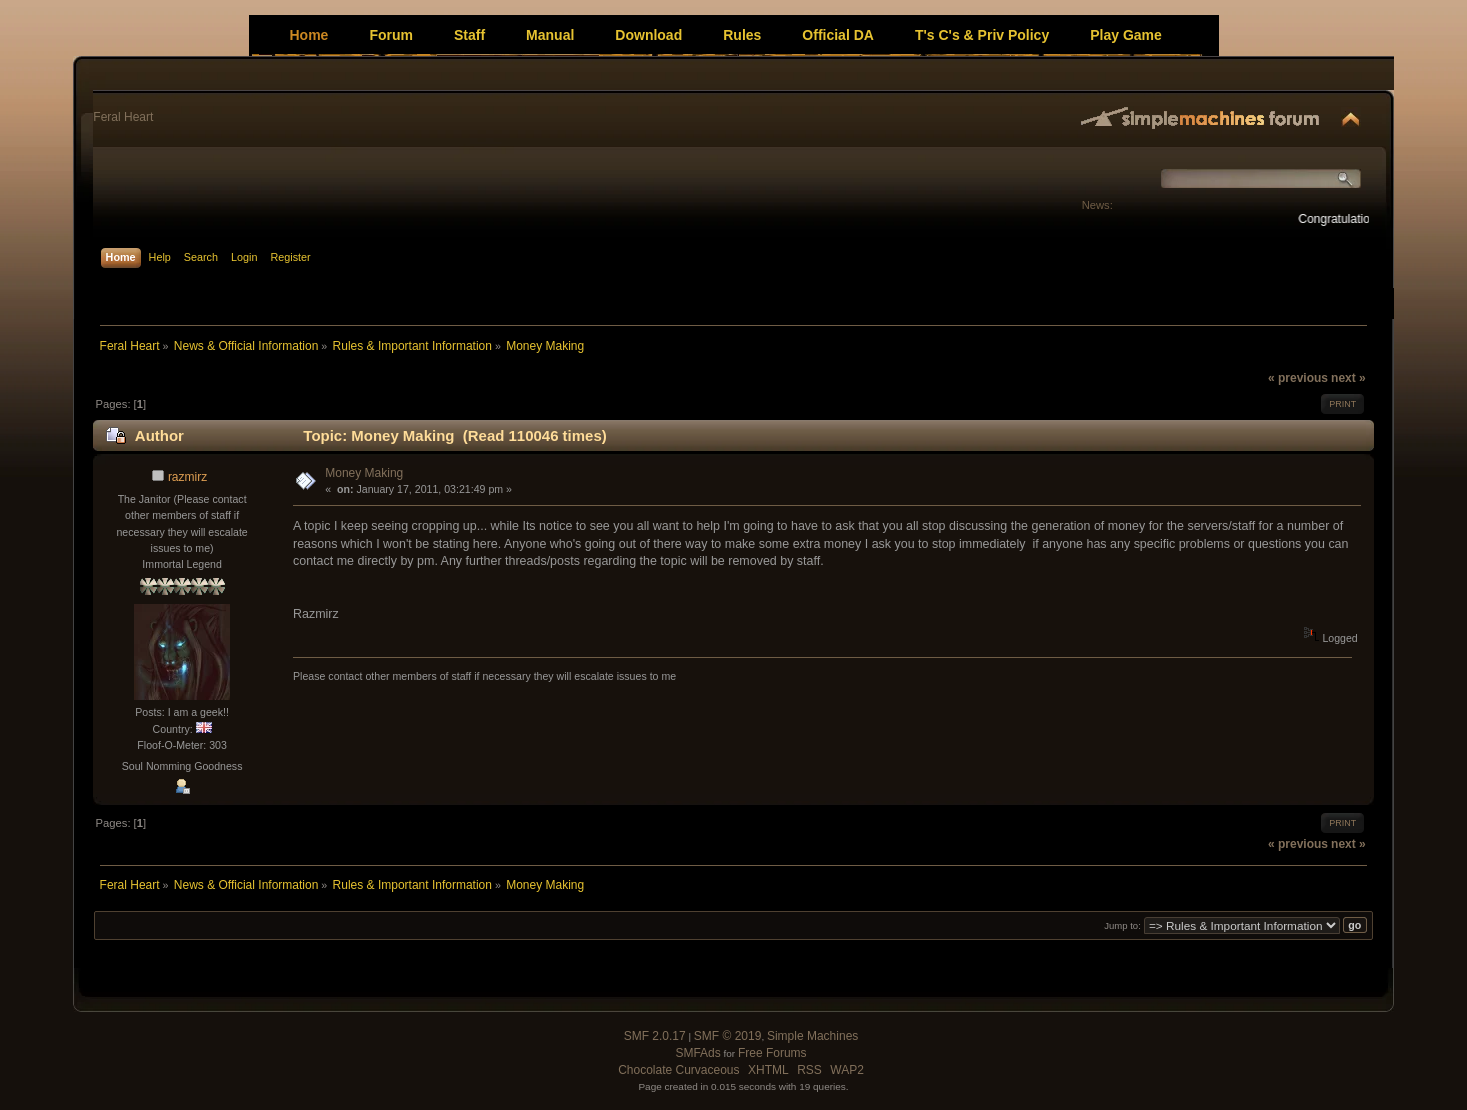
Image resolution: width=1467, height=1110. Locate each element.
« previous (1298, 378)
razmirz (187, 477)
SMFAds (697, 1053)
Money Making (364, 473)
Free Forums (772, 1053)
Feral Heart (123, 117)
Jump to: (1122, 925)
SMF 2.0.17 (655, 1036)
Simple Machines (812, 1036)
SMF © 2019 (728, 1036)
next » (1348, 378)
